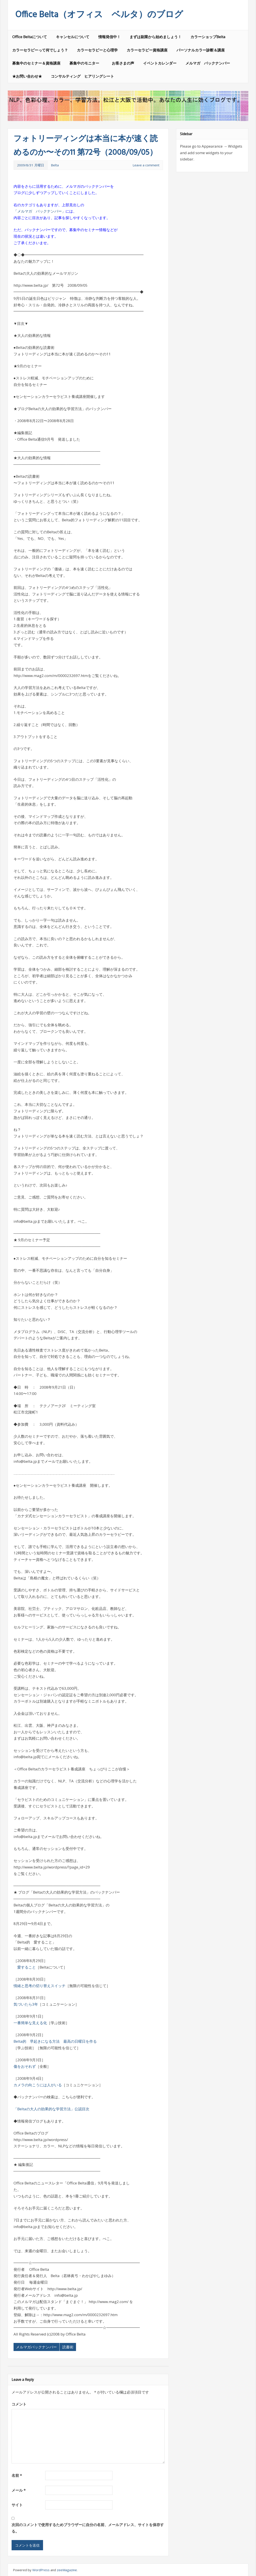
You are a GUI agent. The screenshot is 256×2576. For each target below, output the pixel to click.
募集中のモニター (86, 63)
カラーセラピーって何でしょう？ (40, 50)
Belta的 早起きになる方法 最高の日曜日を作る (55, 2041)
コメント (19, 2404)
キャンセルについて (72, 36)
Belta (55, 165)
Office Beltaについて (29, 36)
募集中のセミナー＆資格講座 (36, 63)
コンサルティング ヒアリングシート (82, 76)
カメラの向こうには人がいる (38, 2084)
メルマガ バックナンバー (207, 63)
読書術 (67, 2346)
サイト (17, 2504)
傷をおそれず (25, 2066)
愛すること (26, 1967)
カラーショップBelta (207, 36)
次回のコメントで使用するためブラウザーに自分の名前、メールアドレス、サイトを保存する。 (88, 2528)
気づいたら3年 (26, 2004)
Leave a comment (146, 165)
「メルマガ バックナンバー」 (40, 211)
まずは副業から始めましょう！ (156, 36)
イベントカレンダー (159, 63)
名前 (17, 2475)
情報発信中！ (109, 36)
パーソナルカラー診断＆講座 (200, 50)
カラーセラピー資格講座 (147, 50)
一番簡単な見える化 (30, 2022)
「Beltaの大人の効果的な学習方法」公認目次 (51, 2108)
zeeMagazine (67, 2570)
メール (19, 2490)
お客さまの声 (123, 63)
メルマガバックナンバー (36, 2346)
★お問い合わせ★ (27, 76)
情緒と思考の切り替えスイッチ (40, 1985)
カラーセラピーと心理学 (97, 50)
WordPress (41, 2570)
